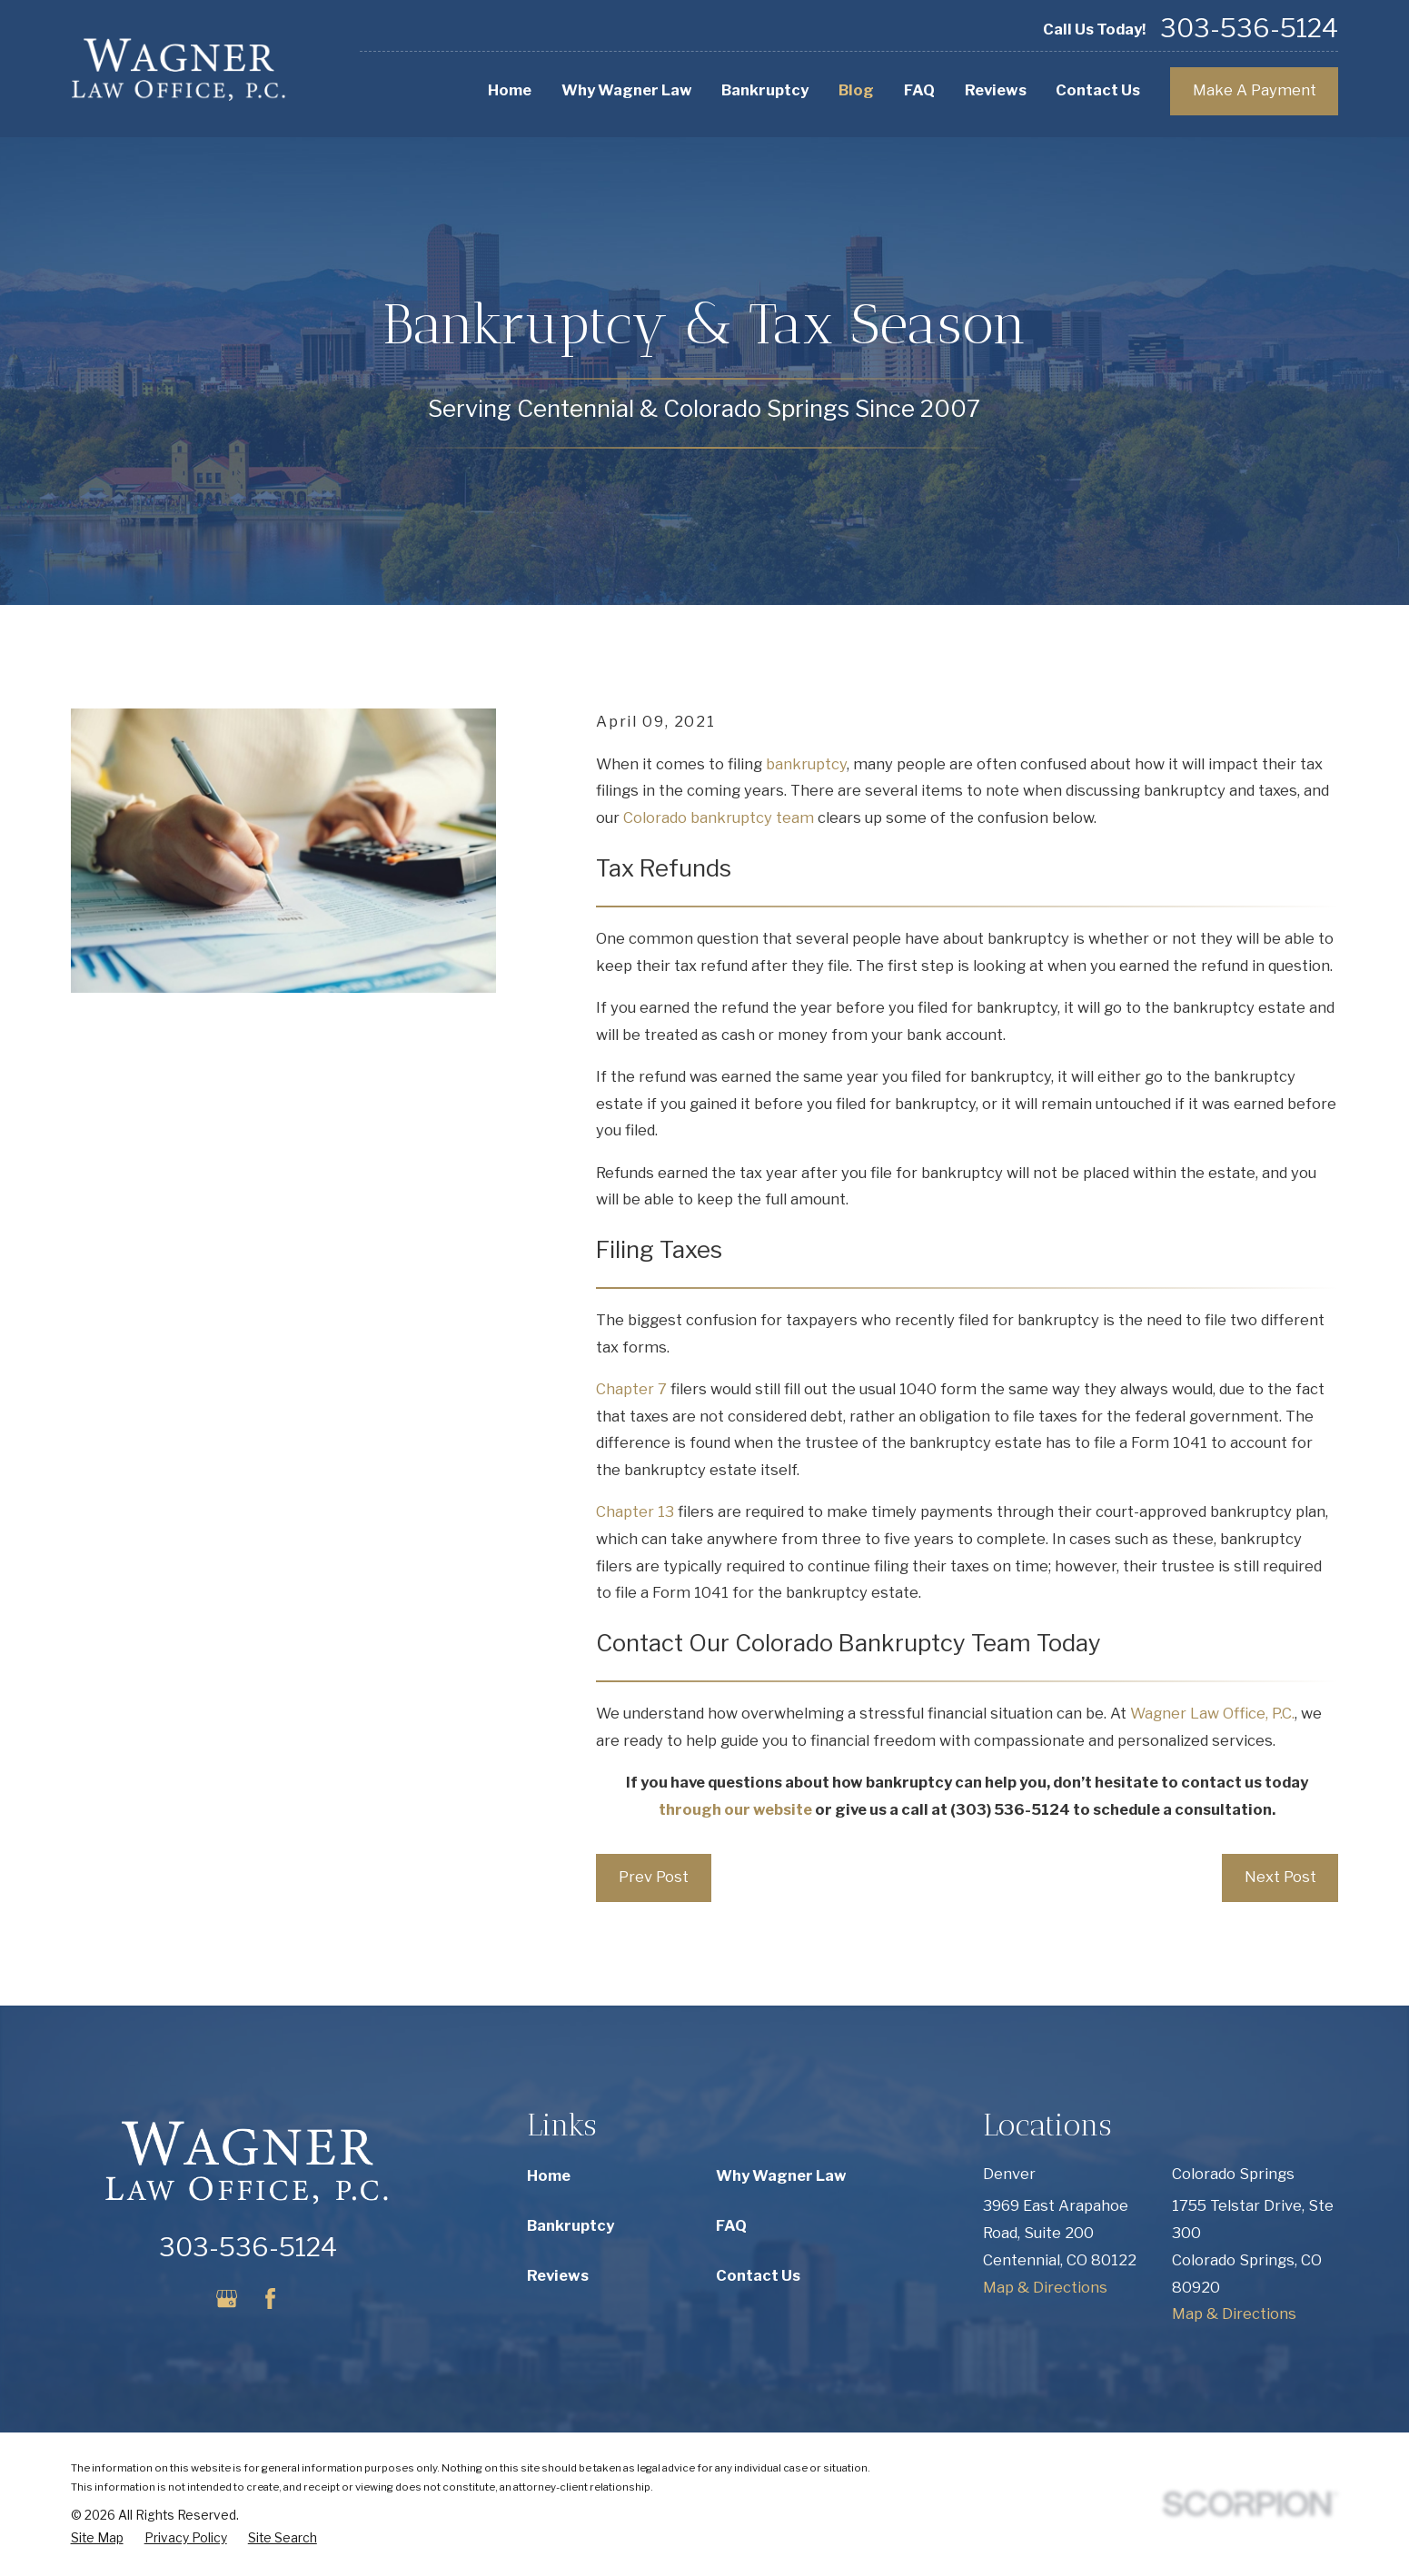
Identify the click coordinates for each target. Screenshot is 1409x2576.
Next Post (1280, 1877)
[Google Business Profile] (226, 2298)
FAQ (731, 2225)
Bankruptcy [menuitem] (765, 90)
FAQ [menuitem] (919, 90)
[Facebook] (270, 2298)
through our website (735, 1809)
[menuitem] (97, 2538)
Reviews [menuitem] (996, 90)
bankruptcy (806, 764)
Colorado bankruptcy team (718, 817)
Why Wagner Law (781, 2175)
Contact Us (758, 2275)
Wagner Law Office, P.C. (1212, 1713)
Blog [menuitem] (856, 90)
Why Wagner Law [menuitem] (626, 90)
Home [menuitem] (509, 90)
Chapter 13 (635, 1511)
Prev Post (654, 1877)
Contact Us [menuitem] (1098, 90)
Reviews (558, 2275)
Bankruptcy (570, 2225)
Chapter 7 (631, 1389)
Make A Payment (1254, 90)
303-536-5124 (1249, 29)
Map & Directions (1045, 2287)
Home (549, 2175)
